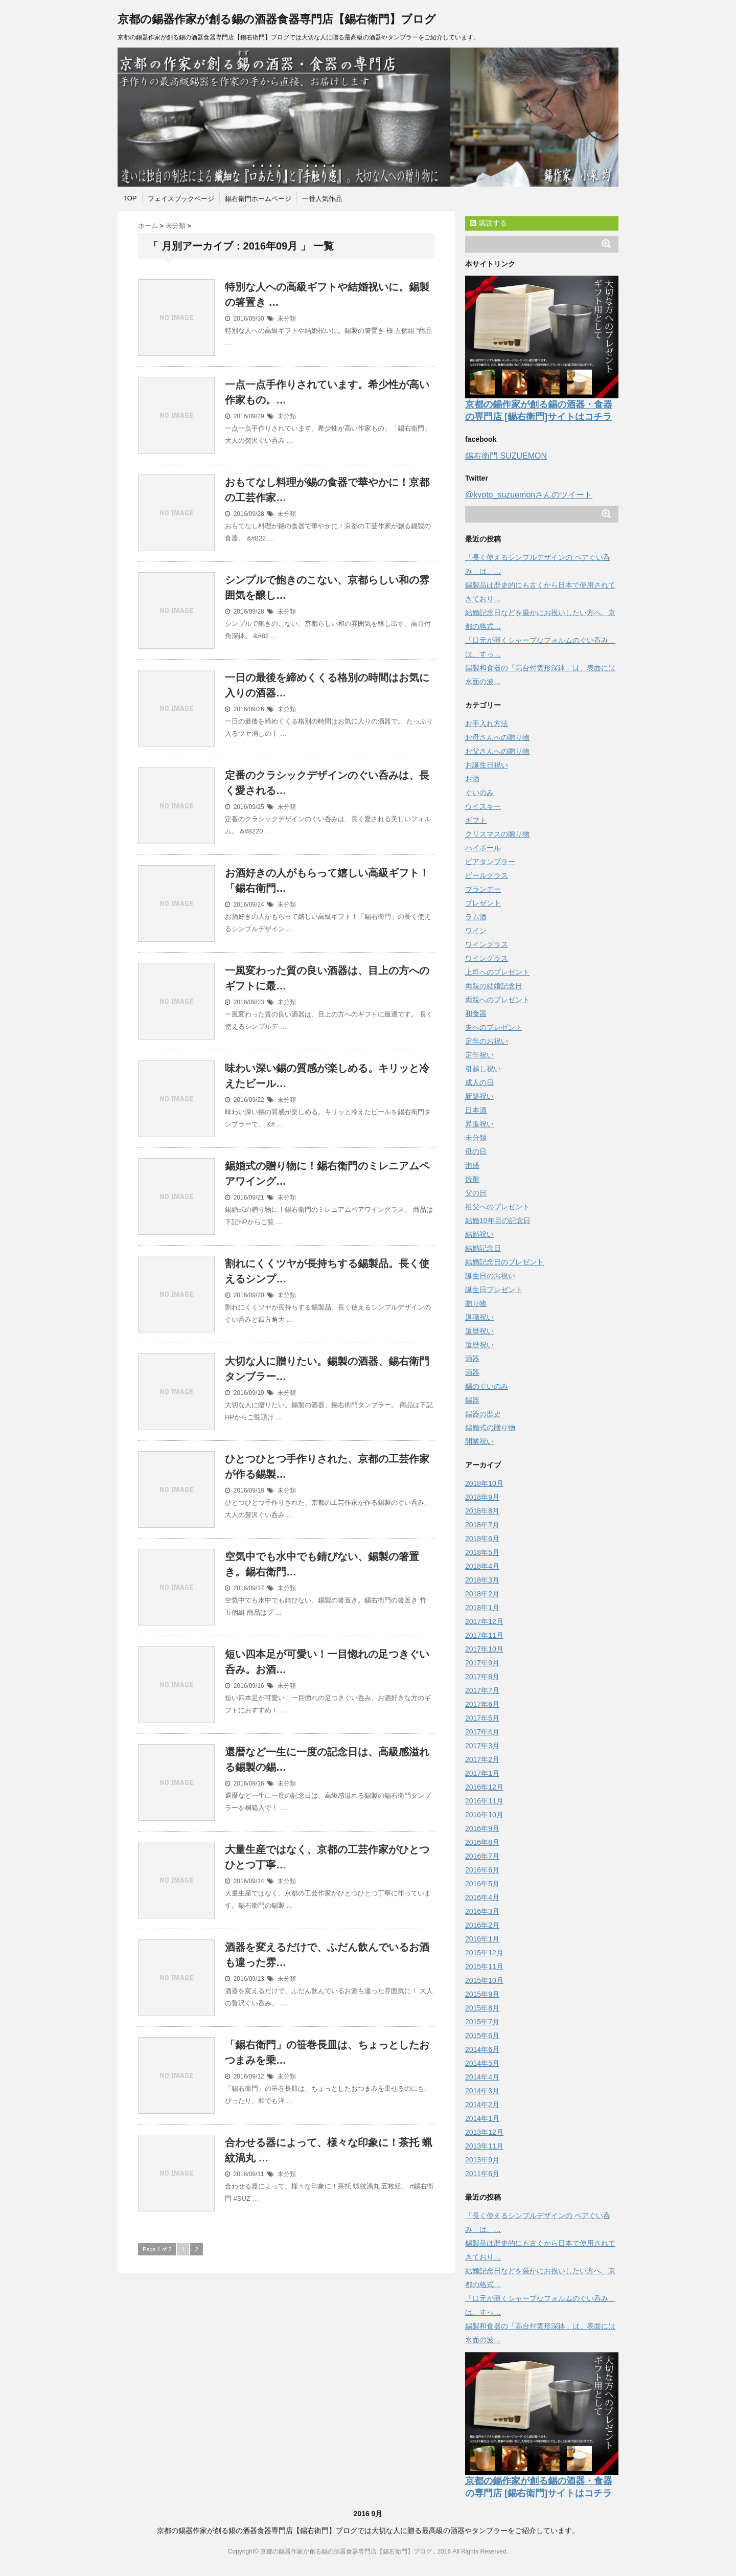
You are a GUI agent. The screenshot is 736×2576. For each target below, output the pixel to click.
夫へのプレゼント (493, 1027)
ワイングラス (486, 944)
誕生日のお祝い (490, 1276)
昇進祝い (479, 1124)
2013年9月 (482, 2160)
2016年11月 (484, 1801)
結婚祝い (479, 1234)
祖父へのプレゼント (497, 1207)
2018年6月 (482, 1538)
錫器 (472, 1400)
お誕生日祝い (486, 765)
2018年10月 (484, 1483)
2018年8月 (482, 1511)
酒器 (472, 1358)
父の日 (476, 1193)
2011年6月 (482, 2174)
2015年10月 (484, 1980)
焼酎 (472, 1179)
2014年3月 (482, 2091)
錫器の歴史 (483, 1414)
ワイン (476, 931)
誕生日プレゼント (493, 1289)
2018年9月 (482, 1497)
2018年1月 (482, 1607)
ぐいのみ (479, 792)
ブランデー (483, 889)
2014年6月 (482, 2049)
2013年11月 (484, 2146)
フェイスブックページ (181, 198)
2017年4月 (482, 1732)
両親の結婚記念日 (493, 986)
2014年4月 (482, 2077)
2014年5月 (482, 2063)
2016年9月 (482, 1828)
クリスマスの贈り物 (497, 834)
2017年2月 (482, 1759)
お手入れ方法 (486, 723)
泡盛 (472, 1165)
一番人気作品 (322, 198)
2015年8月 (482, 2008)
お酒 (472, 779)
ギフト (476, 820)
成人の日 (479, 1082)
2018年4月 (482, 1566)
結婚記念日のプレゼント (504, 1262)
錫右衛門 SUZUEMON (506, 455)
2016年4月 (482, 1897)
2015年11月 (484, 1966)
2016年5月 (482, 1884)
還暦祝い (479, 1331)
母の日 (476, 1151)
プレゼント (483, 903)
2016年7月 (482, 1856)
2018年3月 (482, 1580)
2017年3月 (482, 1746)
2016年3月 (482, 1911)
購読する (488, 223)
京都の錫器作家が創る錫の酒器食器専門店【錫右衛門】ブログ (277, 19)
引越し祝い (483, 1069)
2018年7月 (482, 1525)
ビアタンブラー (490, 861)
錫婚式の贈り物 (490, 1427)
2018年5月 (482, 1552)
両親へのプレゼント (497, 1000)
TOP (130, 198)
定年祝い (479, 1055)
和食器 (476, 1013)
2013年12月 (484, 2132)
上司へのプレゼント (497, 972)
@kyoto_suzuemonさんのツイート (528, 494)
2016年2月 (482, 1925)
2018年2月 (482, 1594)
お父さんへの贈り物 (497, 751)
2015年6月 (482, 2035)
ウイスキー (483, 806)
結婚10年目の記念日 (498, 1220)
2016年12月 (484, 1787)
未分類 (287, 318)
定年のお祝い (486, 1041)
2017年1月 (482, 1773)
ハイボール (483, 848)
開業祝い (479, 1441)
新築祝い (479, 1096)
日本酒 (476, 1110)
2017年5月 (482, 1718)
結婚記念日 (483, 1248)
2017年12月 (484, 1621)
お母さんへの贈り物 (497, 737)
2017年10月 (484, 1649)
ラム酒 (476, 917)
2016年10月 (484, 1815)
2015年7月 (482, 2022)
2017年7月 (482, 1690)
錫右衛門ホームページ (258, 198)
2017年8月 (482, 1677)
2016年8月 (482, 1842)
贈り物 (476, 1303)
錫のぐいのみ (486, 1386)
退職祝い (479, 1317)
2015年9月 (482, 1994)
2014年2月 (482, 2104)
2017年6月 (482, 1704)
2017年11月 (484, 1635)
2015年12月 (484, 1953)
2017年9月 (482, 1663)
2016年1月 (482, 1939)
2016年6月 (482, 1870)
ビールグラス (486, 875)
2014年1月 (482, 2118)
